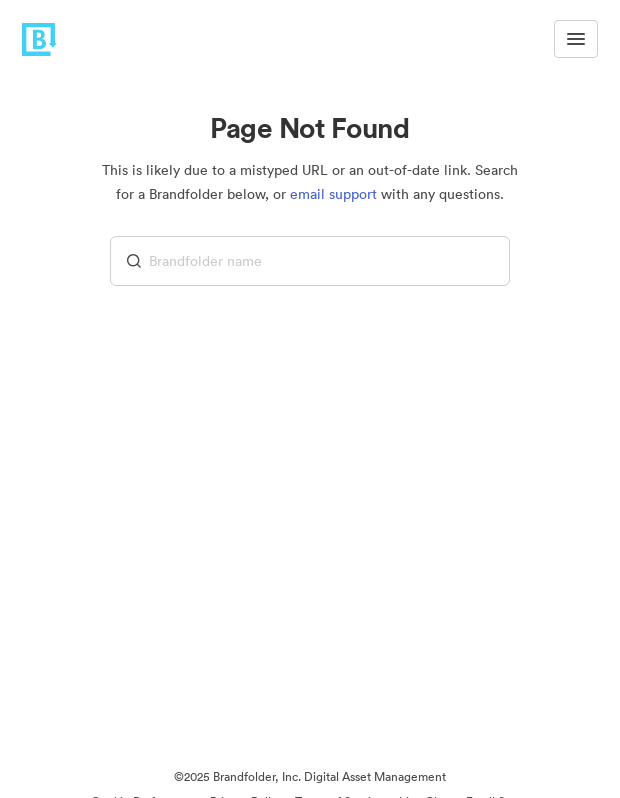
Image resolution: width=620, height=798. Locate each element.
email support (333, 194)
